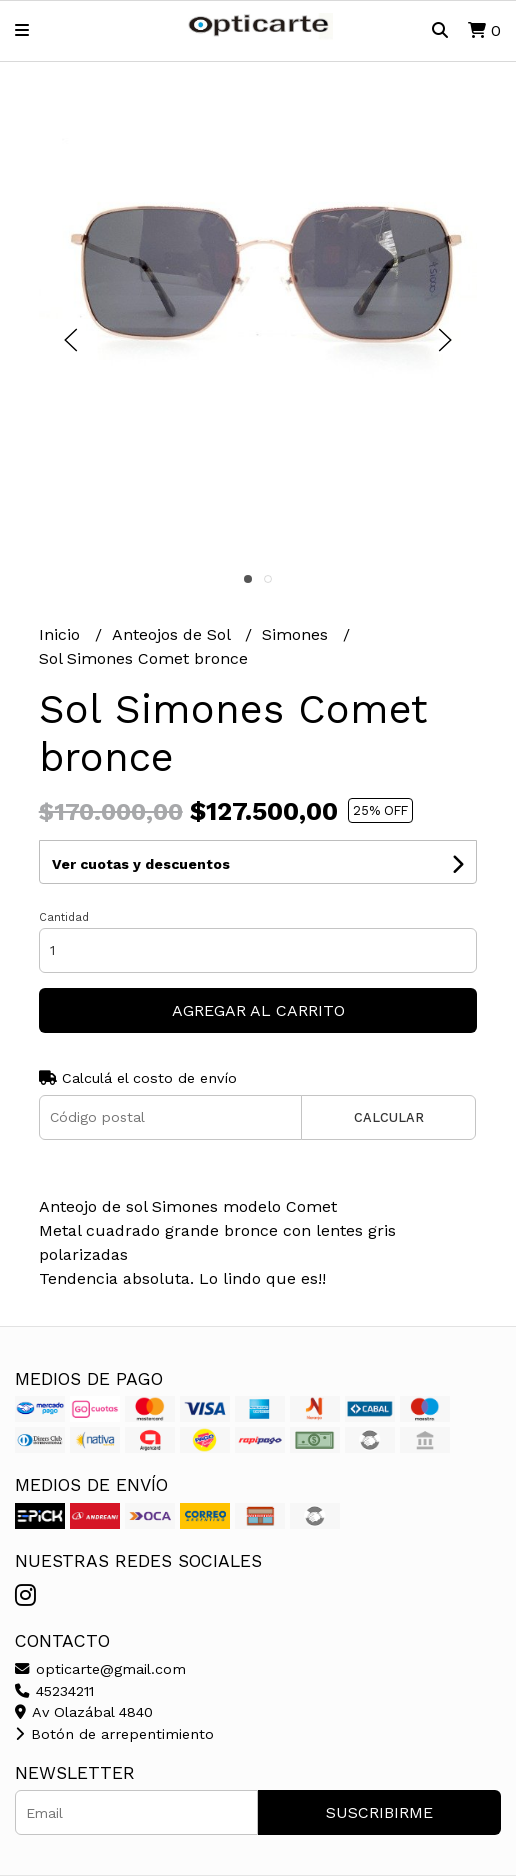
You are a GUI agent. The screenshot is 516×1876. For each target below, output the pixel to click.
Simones (297, 634)
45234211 (54, 1691)
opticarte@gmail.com (100, 1669)
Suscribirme (379, 1812)
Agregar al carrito (258, 1010)
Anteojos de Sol (173, 634)
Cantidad (64, 917)
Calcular (389, 1117)
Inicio (62, 634)
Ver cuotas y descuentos (141, 864)
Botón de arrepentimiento (114, 1734)
